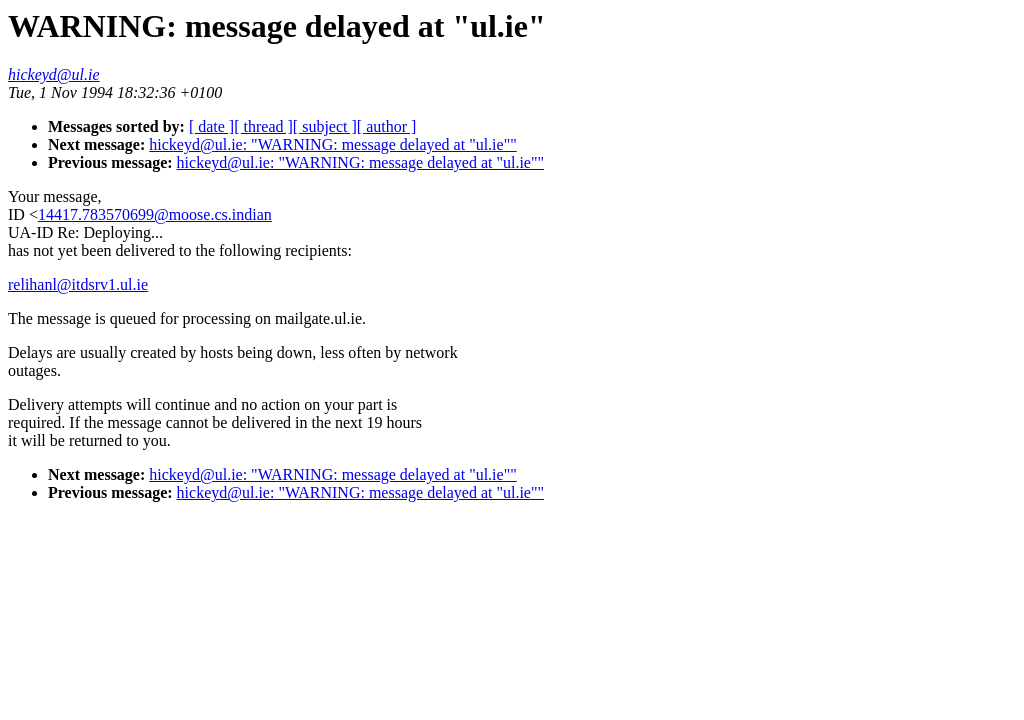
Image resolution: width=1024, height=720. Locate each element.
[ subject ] (325, 126)
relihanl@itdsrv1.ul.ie (78, 284)
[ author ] (387, 126)
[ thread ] (263, 126)
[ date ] (211, 126)
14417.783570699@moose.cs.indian (155, 214)
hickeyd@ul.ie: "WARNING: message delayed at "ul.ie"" (332, 144)
